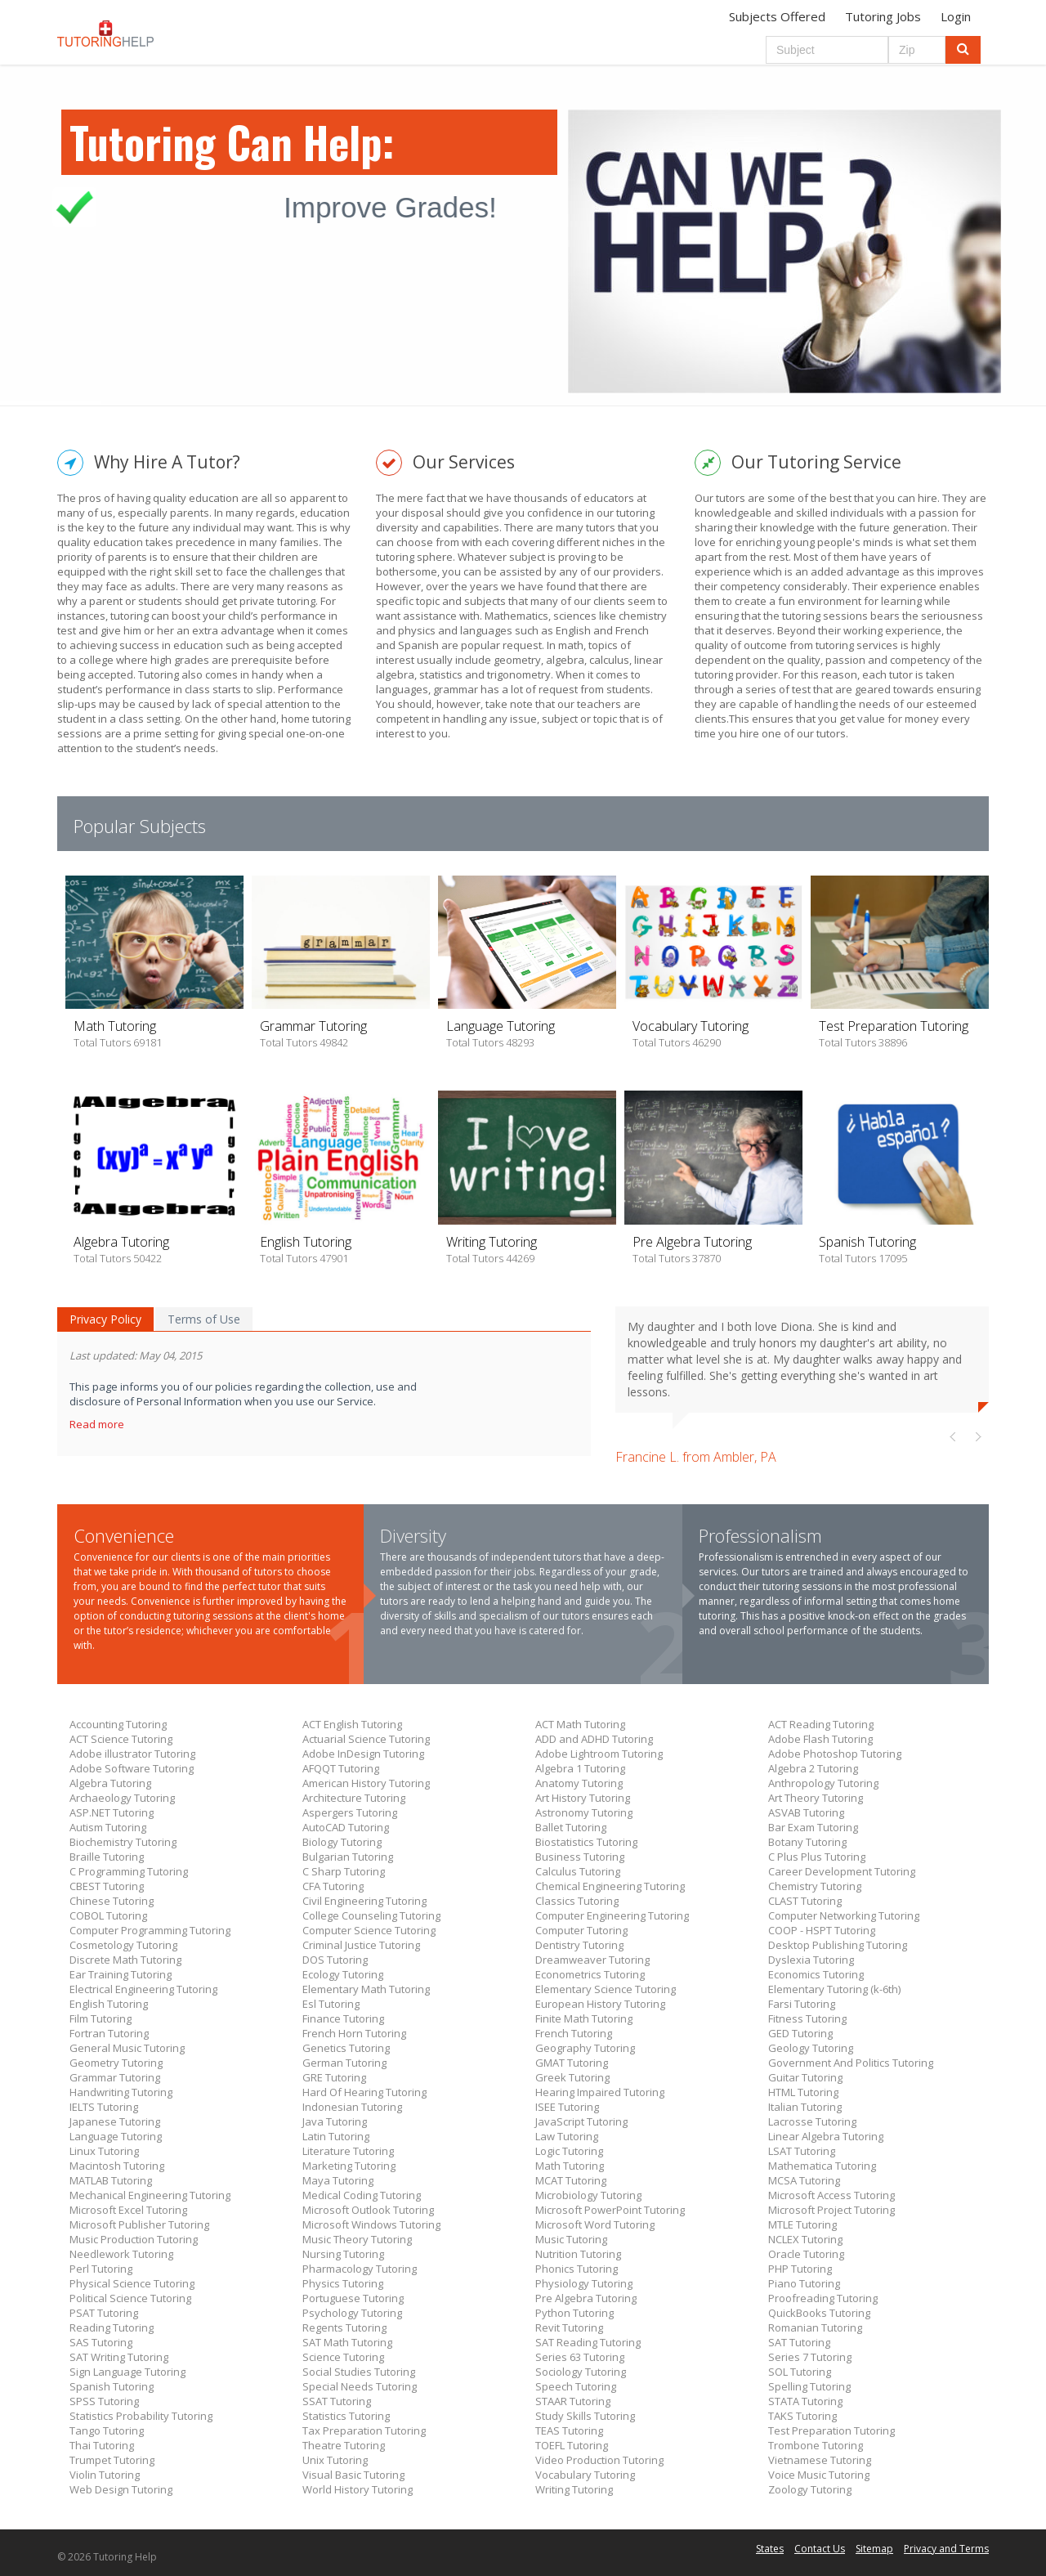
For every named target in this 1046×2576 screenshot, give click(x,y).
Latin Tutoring (335, 2136)
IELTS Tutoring (103, 2106)
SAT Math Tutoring (347, 2342)
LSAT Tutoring (801, 2151)
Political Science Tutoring (130, 2298)
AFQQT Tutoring (340, 1768)
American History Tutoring (366, 1783)
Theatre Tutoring (343, 2445)
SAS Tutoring (100, 2342)
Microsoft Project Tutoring (831, 2209)
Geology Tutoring (810, 2048)
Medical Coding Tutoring (361, 2195)
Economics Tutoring (816, 1974)
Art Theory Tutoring (815, 1797)
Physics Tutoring (342, 2283)
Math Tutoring (569, 2165)
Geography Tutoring (585, 2048)
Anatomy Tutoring (579, 1783)
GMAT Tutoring (571, 2062)
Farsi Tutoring (801, 2003)
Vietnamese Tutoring (819, 2460)
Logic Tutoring (569, 2151)
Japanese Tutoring (114, 2121)
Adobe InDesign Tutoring (363, 1753)
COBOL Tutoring (108, 1915)
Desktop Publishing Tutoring (837, 1945)
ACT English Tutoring (352, 1724)
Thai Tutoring (101, 2445)
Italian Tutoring (805, 2106)
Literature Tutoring (348, 2151)
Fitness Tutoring (807, 2018)
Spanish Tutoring (111, 2386)
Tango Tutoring (106, 2430)
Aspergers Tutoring (349, 1812)
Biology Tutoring (342, 1842)
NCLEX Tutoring (805, 2239)
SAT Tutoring (799, 2342)
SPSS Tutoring (104, 2401)
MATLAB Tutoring (110, 2180)
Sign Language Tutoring (127, 2371)
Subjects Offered (777, 16)
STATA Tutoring (805, 2401)
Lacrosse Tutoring (812, 2121)
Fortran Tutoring (109, 2033)
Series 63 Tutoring (579, 2357)
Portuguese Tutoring (353, 2298)
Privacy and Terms (946, 2549)
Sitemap (874, 2549)
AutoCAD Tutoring (345, 1827)
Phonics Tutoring (576, 2268)
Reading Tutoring (111, 2327)
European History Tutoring (600, 2003)
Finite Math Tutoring (584, 2018)
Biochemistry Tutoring (123, 1842)
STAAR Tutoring (572, 2401)
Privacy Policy (105, 1319)
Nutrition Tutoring (578, 2254)
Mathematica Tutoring (822, 2165)
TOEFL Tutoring (571, 2445)
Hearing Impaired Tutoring (599, 2092)
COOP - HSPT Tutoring (821, 1930)
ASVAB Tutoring (806, 1812)
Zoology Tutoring (810, 2489)
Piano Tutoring (804, 2283)
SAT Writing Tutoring (118, 2357)
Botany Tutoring (807, 1842)
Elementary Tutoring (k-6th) (834, 1989)
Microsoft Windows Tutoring (371, 2224)
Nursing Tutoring (343, 2254)
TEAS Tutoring (569, 2430)
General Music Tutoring (127, 2048)
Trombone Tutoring (815, 2445)
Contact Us (819, 2549)
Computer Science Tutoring (369, 1930)
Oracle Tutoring (806, 2254)
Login (956, 16)
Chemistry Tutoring (814, 1886)
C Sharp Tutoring (343, 1871)
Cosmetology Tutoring (123, 1945)
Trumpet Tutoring (111, 2460)
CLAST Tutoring (805, 1900)
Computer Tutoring (581, 1930)
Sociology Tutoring (580, 2371)
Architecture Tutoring (353, 1797)
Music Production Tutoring (133, 2239)
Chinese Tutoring (111, 1900)
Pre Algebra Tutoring (586, 2298)
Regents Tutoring (344, 2327)
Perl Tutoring (100, 2268)
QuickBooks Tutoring (819, 2312)
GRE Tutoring (334, 2077)
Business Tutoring (579, 1856)
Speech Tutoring (575, 2386)
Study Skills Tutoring (585, 2415)
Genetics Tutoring (346, 2048)
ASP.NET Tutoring (111, 1812)
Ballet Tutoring (570, 1827)
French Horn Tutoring (354, 2033)
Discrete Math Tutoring (125, 1959)
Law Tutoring (566, 2136)
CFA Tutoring (333, 1886)
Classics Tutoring (577, 1900)
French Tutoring (573, 2033)
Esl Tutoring (331, 2003)
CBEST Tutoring (106, 1886)
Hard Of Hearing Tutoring (364, 2092)
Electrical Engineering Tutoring (143, 1989)
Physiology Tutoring (584, 2283)
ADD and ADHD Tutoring (594, 1739)
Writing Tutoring (574, 2489)
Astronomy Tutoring (584, 1812)
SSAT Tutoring (336, 2401)
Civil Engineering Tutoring (364, 1900)
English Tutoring (108, 2003)
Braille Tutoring (106, 1856)
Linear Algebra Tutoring (825, 2136)
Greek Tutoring (572, 2077)
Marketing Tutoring (349, 2165)
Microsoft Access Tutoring (831, 2195)
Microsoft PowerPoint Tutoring (610, 2209)
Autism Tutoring (107, 1827)
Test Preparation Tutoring (831, 2430)
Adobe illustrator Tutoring (132, 1753)
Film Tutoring (100, 2018)
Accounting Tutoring (118, 1724)
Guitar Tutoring (805, 2077)
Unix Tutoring (335, 2460)
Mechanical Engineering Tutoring (149, 2195)
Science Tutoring (343, 2357)
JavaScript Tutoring (581, 2121)
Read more (98, 1424)
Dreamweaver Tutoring (592, 1959)
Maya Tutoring (337, 2180)
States (770, 2549)
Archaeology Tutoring (122, 1797)
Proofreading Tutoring (823, 2298)
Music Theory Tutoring (357, 2239)
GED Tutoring (800, 2033)
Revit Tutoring (569, 2327)
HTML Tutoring (803, 2092)
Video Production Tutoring (599, 2460)
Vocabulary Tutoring (585, 2474)
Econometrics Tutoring (590, 1974)
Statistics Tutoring (346, 2415)
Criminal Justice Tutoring (361, 1945)
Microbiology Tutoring (588, 2195)
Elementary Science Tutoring (605, 1989)
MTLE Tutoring (802, 2224)
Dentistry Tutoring (579, 1945)
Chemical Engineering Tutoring (610, 1886)
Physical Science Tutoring (131, 2283)
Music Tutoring (571, 2239)
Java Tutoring (334, 2121)
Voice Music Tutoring (818, 2474)
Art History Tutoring (582, 1797)
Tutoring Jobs (883, 16)
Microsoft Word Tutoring (595, 2224)
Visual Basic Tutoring (353, 2474)
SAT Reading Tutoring (588, 2342)
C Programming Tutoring (128, 1871)
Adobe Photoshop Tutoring (834, 1753)
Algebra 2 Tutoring (813, 1768)
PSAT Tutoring (103, 2312)
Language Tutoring (115, 2136)
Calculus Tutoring (577, 1871)
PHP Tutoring (800, 2268)
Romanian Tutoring (815, 2327)
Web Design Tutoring (120, 2489)
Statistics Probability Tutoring (140, 2415)
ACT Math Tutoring (580, 1724)
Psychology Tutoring (352, 2312)
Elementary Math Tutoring (366, 1989)
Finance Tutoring (343, 2018)
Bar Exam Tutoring (813, 1827)
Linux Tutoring (104, 2151)
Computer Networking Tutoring (843, 1915)
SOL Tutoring (799, 2371)
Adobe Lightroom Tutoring (599, 1753)
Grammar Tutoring (114, 2077)
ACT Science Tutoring (120, 1739)
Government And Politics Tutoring (850, 2062)
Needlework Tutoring (121, 2254)
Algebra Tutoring (110, 1783)
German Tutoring (344, 2062)
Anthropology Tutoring (823, 1783)
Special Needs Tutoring (359, 2386)
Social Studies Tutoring (358, 2371)
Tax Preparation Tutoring (364, 2430)
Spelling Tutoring (809, 2386)
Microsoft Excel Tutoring (128, 2209)
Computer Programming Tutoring (149, 1930)
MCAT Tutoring (570, 2180)
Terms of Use (204, 1319)
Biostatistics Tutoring (586, 1842)
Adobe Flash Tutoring (820, 1739)
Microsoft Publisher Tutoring (139, 2224)
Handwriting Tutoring (120, 2092)
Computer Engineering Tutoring (612, 1915)
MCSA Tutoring (804, 2180)
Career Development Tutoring (841, 1871)
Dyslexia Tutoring (811, 1959)
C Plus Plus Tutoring (816, 1856)
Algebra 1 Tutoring (580, 1768)
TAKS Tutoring (802, 2415)
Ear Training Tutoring (120, 1974)
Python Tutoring (574, 2312)
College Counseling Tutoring (371, 1915)
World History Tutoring (357, 2489)
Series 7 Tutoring (810, 2357)
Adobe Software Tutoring (131, 1768)
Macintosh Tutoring (116, 2165)
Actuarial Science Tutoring (366, 1739)
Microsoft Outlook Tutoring (368, 2209)
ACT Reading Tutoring (821, 1724)
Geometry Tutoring (116, 2062)
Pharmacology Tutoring (359, 2268)
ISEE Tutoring (567, 2106)
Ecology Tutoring (342, 1974)
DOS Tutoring (335, 1959)
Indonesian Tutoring (352, 2106)
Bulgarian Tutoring (347, 1856)
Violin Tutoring (104, 2474)
